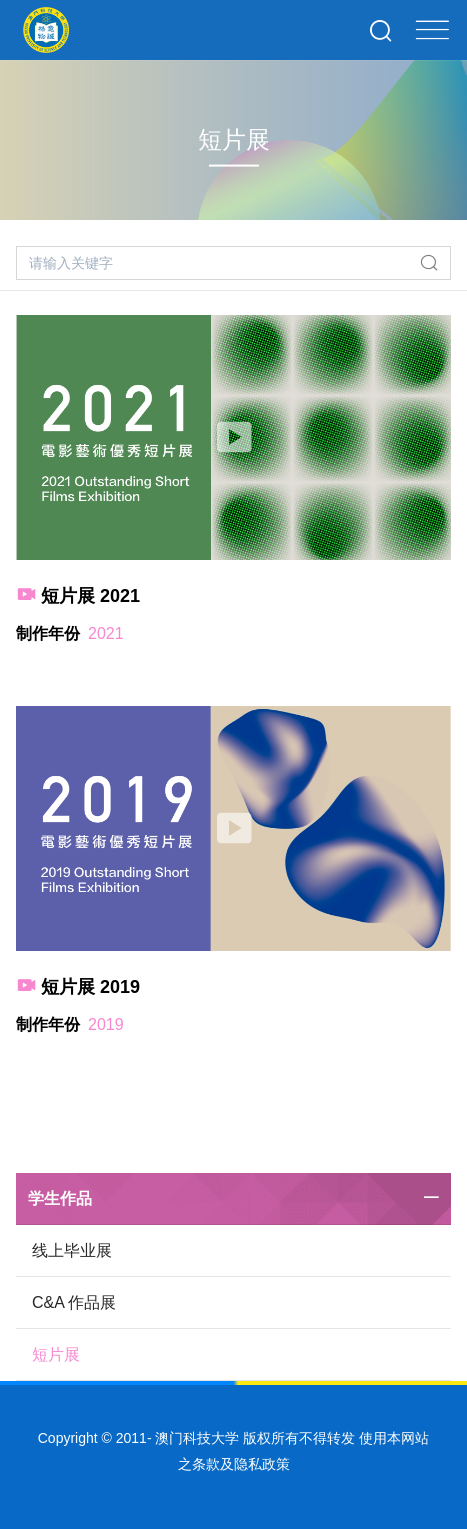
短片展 (56, 1354)
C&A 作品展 (74, 1302)
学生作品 (60, 1198)
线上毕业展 (72, 1250)
